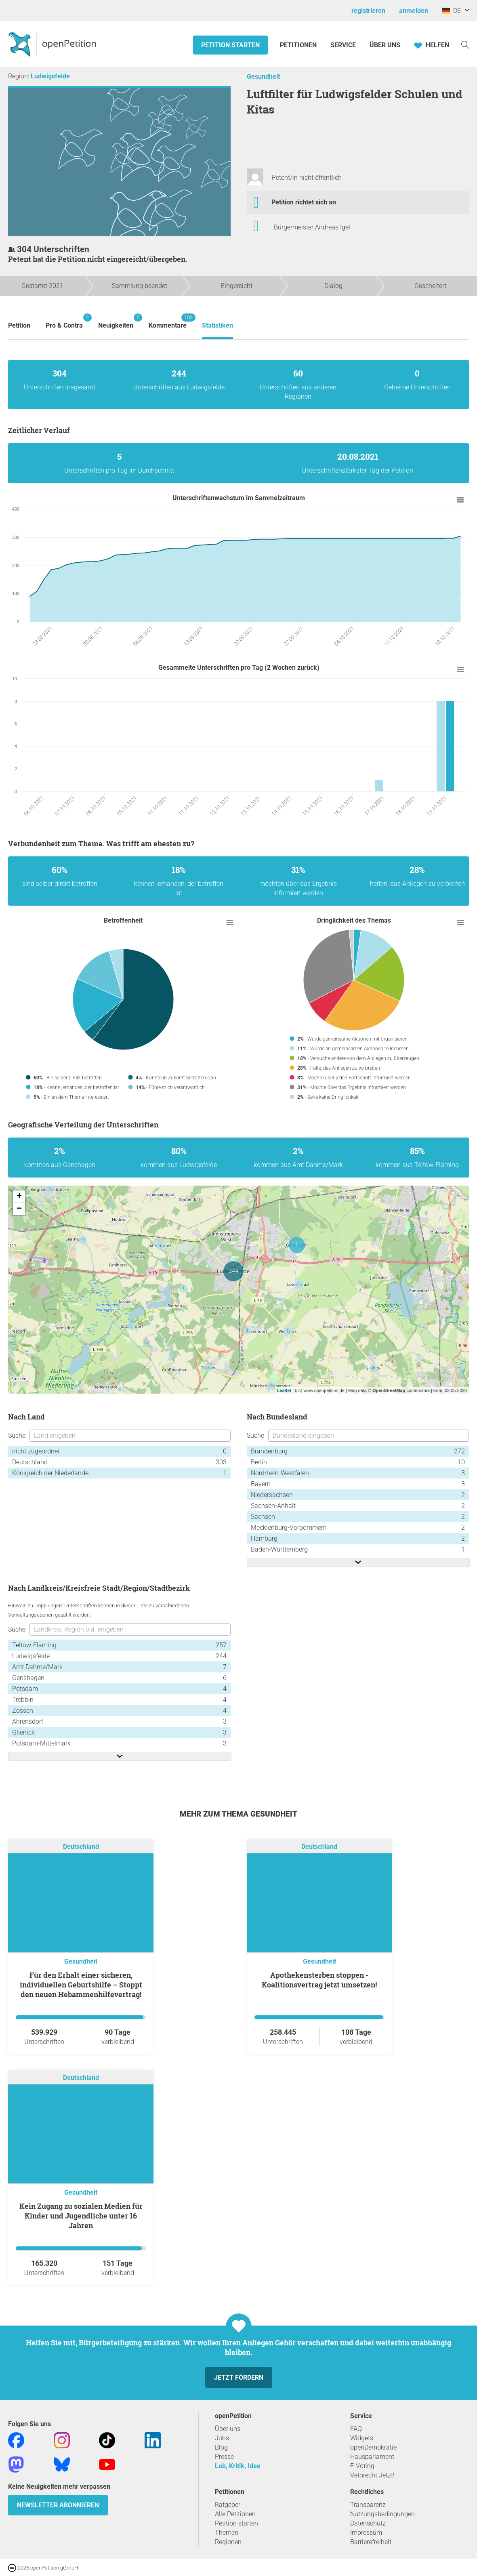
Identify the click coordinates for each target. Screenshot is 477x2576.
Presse (224, 2456)
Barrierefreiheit (370, 2542)
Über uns (227, 2429)
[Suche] (465, 44)
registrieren (368, 11)
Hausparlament (372, 2456)
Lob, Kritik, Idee (238, 2466)
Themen (226, 2532)
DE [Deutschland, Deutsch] (451, 11)
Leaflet (284, 1390)
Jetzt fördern (238, 2377)
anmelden (413, 11)
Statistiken (217, 325)
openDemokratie (373, 2447)
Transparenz (368, 2505)
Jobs (222, 2438)
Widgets (361, 2438)
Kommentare (168, 321)
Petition (19, 325)
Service (343, 45)
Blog (221, 2447)
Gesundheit (263, 76)
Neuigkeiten (115, 321)
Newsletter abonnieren (58, 2505)
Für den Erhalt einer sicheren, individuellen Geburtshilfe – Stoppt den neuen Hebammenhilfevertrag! (81, 1984)
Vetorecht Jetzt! (372, 2475)
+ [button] (19, 1196)
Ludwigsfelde (50, 76)
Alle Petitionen (235, 2514)
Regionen (228, 2542)
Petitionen (299, 45)
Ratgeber (227, 2505)
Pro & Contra (64, 321)
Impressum (366, 2532)
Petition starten (230, 45)
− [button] (19, 1209)
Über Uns (385, 45)
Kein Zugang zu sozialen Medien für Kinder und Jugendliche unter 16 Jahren (81, 2215)
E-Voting (362, 2466)
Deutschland (81, 1847)
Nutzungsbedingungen (382, 2514)
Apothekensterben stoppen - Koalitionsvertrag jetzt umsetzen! (319, 1979)
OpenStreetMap (388, 1390)
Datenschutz (368, 2523)
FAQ (356, 2429)
